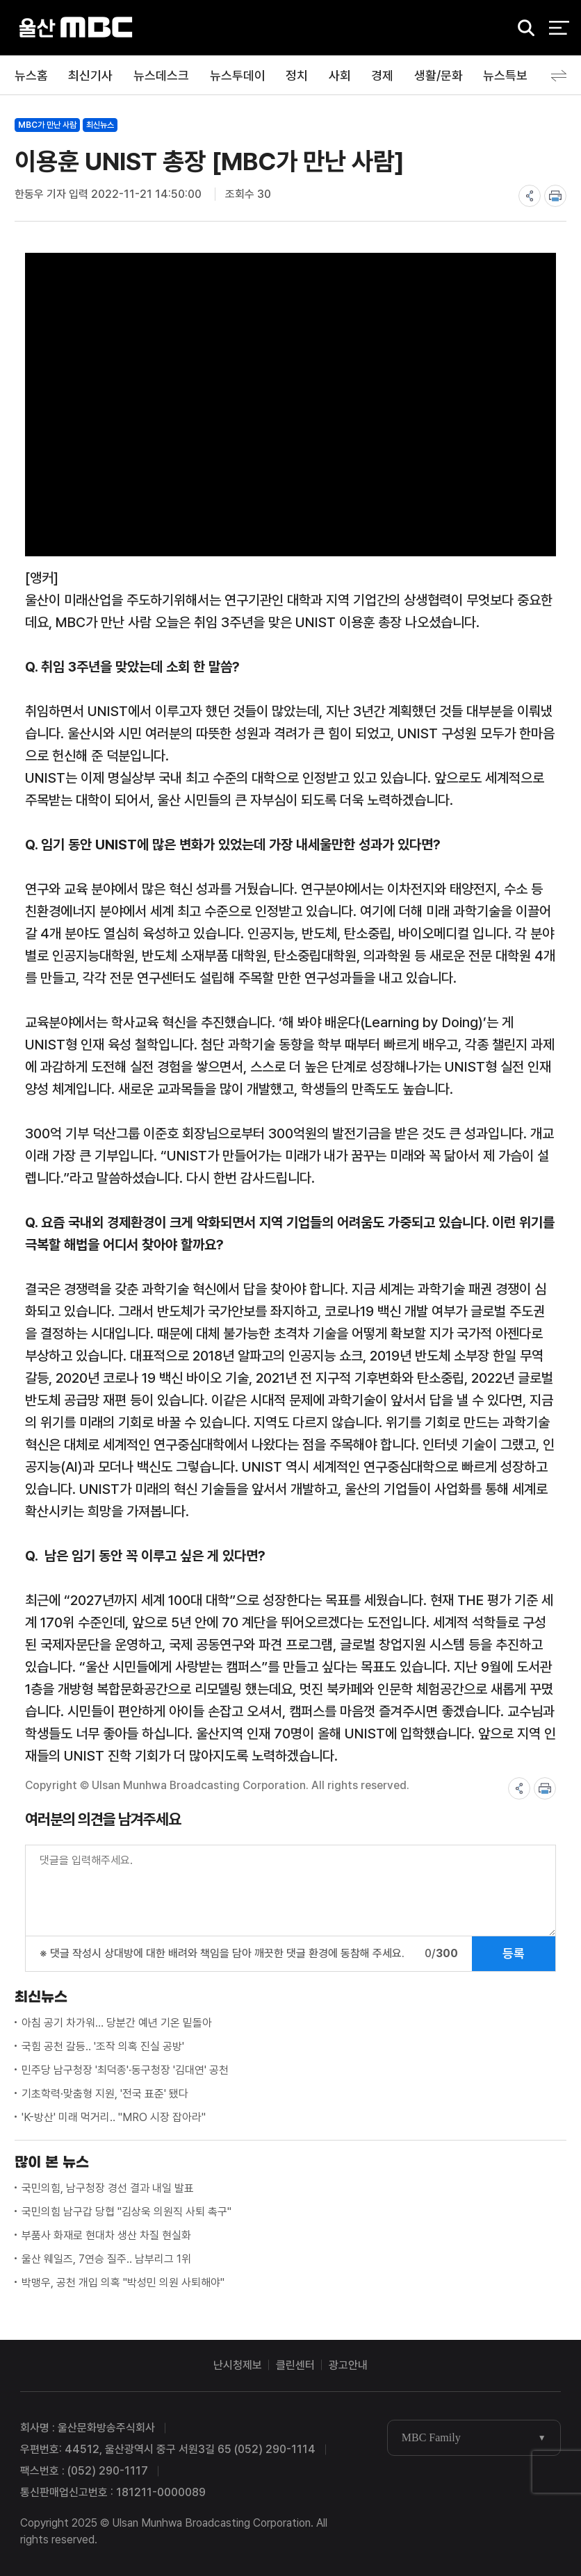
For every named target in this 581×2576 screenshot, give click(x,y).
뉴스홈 (31, 75)
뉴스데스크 (161, 75)
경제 (382, 75)
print (555, 196)
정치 (297, 75)
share (529, 196)
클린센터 (295, 2365)
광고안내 (348, 2365)
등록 (513, 1953)
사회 (340, 75)
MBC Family (431, 2437)
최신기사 (90, 75)
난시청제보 (237, 2365)
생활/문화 (438, 75)
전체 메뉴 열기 (559, 27)
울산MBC (76, 27)
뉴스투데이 (237, 75)
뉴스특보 (505, 75)
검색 (521, 28)
